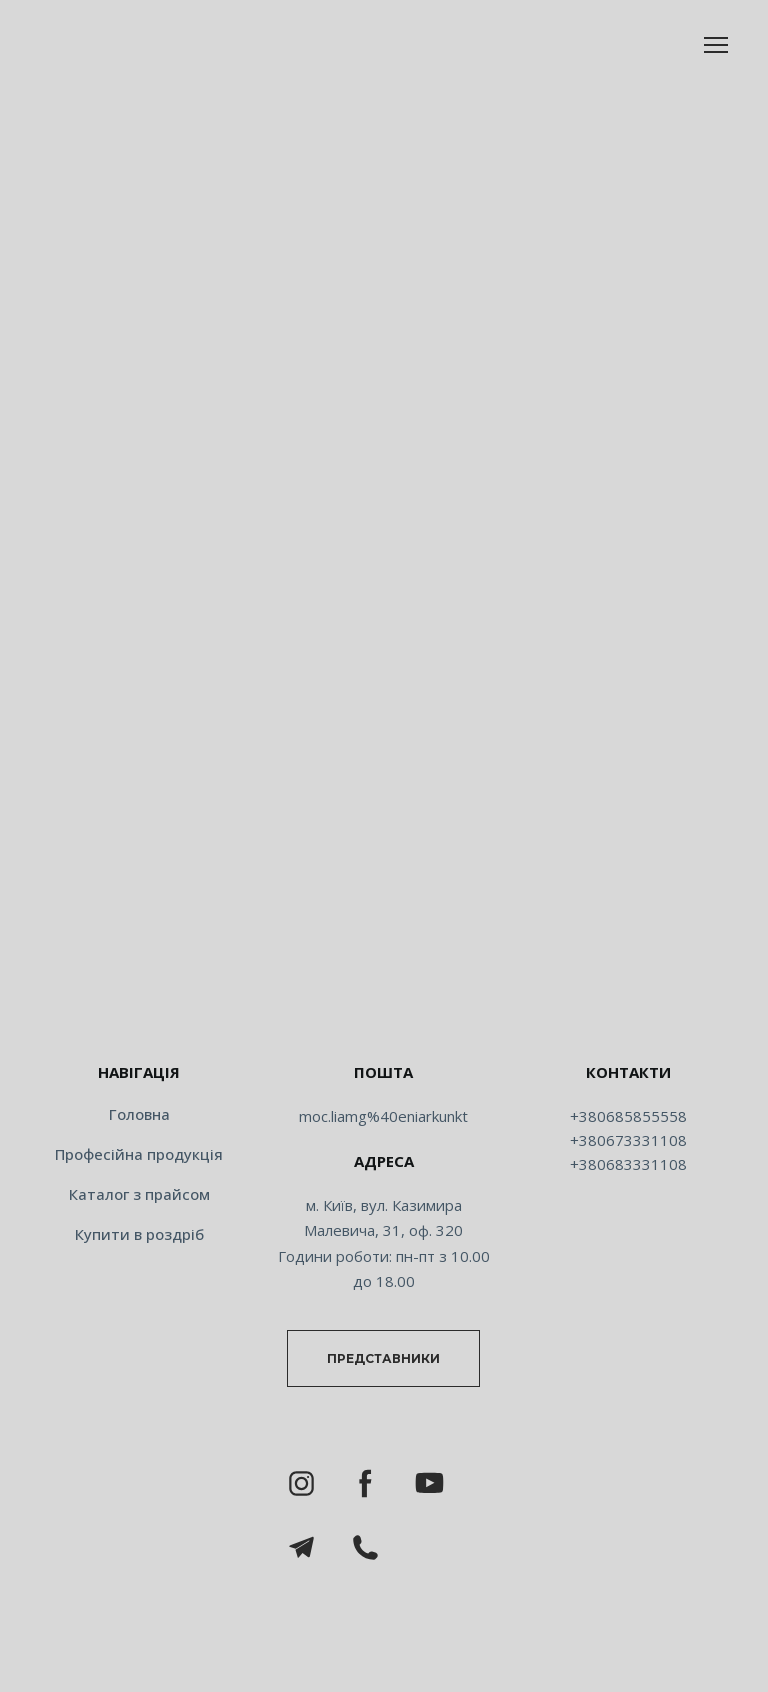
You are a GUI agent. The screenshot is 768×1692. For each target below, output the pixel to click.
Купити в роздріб (139, 1234)
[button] (383, 1358)
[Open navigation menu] (716, 45)
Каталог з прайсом (139, 1194)
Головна (139, 1114)
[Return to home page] (384, 1008)
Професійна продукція (139, 1154)
